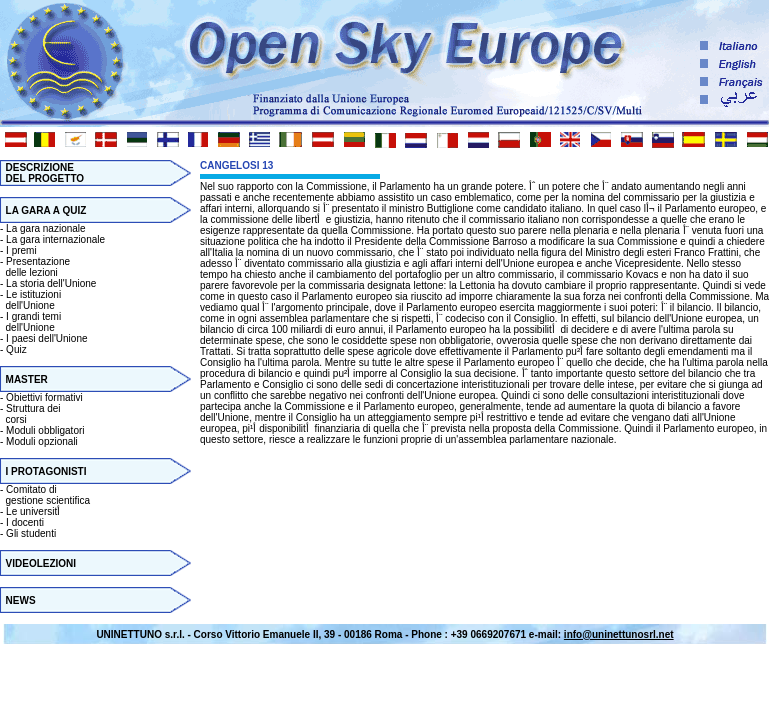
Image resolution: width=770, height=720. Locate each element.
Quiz (16, 349)
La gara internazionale (55, 239)
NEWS (21, 600)
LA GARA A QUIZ (46, 210)
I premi (21, 250)
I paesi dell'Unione (46, 338)
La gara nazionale (46, 228)
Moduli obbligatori (45, 430)
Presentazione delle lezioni (35, 267)
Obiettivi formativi (44, 397)
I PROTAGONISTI (46, 471)
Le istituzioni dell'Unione (30, 300)
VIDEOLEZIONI (41, 563)
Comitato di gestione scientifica (45, 495)
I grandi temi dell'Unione (30, 322)
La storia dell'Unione (51, 283)
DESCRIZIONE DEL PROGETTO (42, 173)
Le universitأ (34, 511)
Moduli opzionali (42, 441)
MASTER (27, 379)
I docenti (25, 522)
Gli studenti (31, 533)
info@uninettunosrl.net (619, 634)
